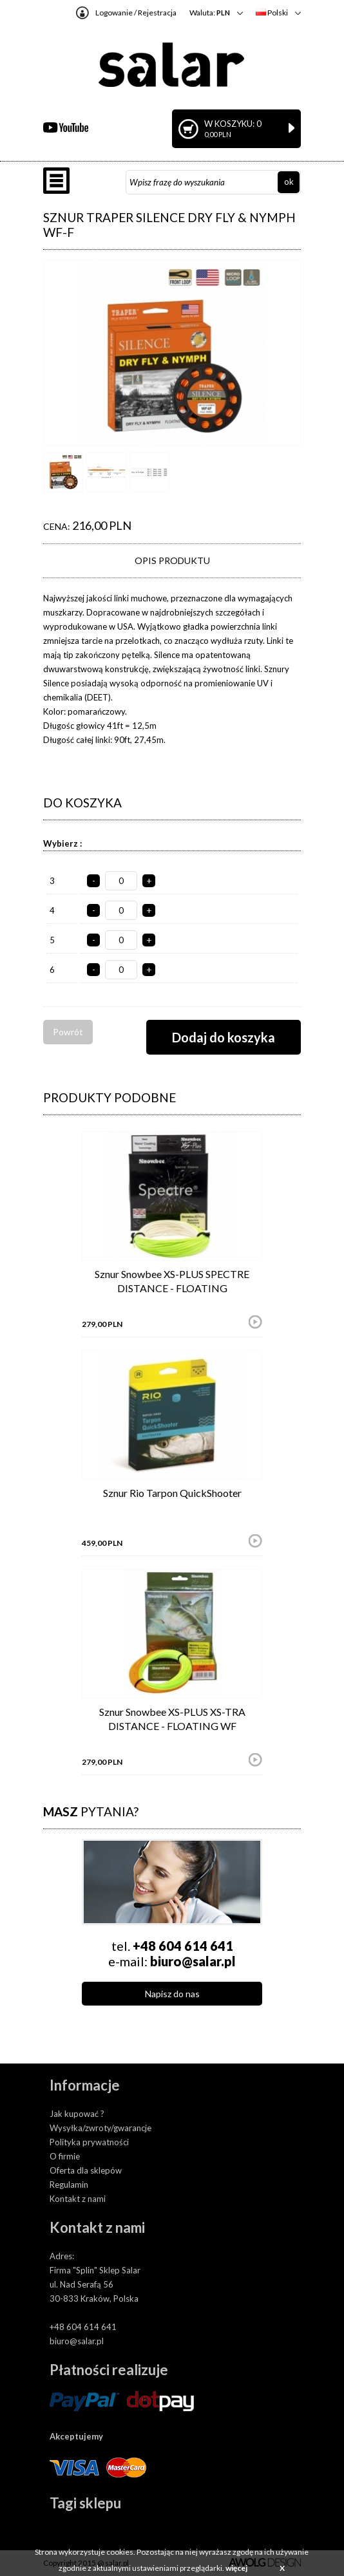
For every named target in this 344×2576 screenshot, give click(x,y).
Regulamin (69, 2184)
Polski (272, 12)
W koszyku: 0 (249, 128)
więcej (236, 2568)
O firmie (65, 2156)
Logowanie (114, 12)
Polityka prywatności (89, 2142)
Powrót (68, 1031)
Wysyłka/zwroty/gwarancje (100, 2128)
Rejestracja (157, 12)
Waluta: (209, 12)
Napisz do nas (172, 1993)
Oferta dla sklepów (86, 2170)
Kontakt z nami (78, 2199)
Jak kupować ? (77, 2114)
